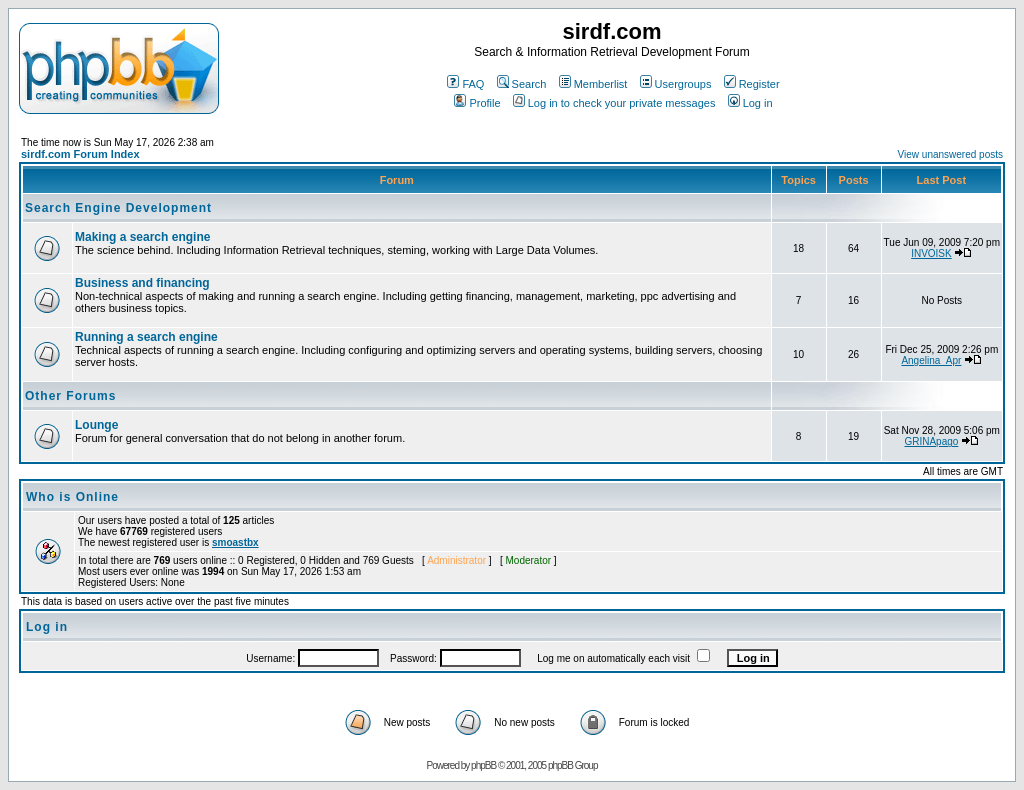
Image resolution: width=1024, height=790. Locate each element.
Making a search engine (142, 237)
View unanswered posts (950, 154)
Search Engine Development (118, 208)
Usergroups (676, 84)
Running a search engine (146, 337)
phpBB (483, 765)
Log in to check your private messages (614, 103)
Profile (477, 103)
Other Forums (70, 396)
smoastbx (235, 542)
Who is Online (72, 497)
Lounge (96, 425)
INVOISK (931, 253)
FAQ (465, 84)
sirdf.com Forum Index (80, 154)
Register (752, 84)
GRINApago (931, 441)
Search (522, 84)
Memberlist (593, 84)
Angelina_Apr (931, 360)
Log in (750, 103)
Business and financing (142, 283)
